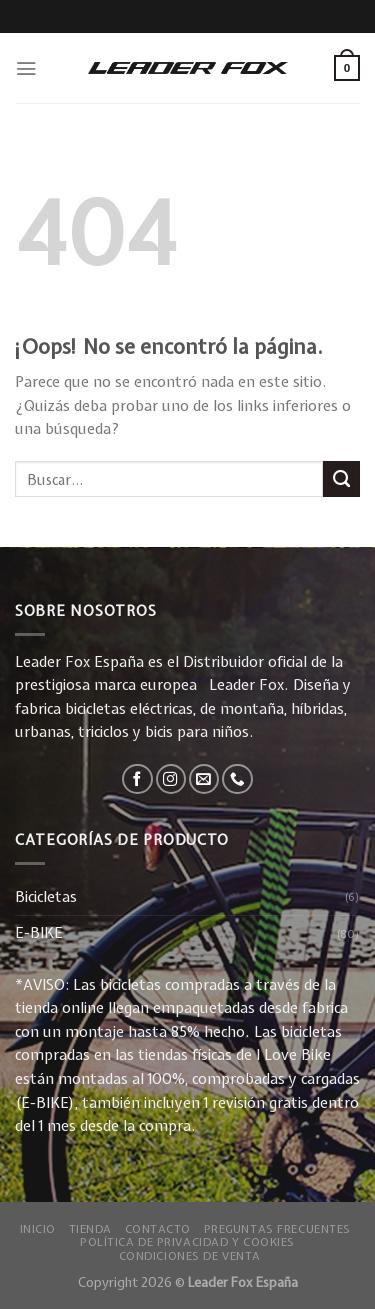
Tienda (90, 1228)
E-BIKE (39, 933)
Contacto (158, 1228)
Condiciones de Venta (190, 1255)
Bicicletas (46, 897)
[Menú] (26, 68)
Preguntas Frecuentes (277, 1228)
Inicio (38, 1228)
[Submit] (341, 479)
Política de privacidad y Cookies (187, 1241)
